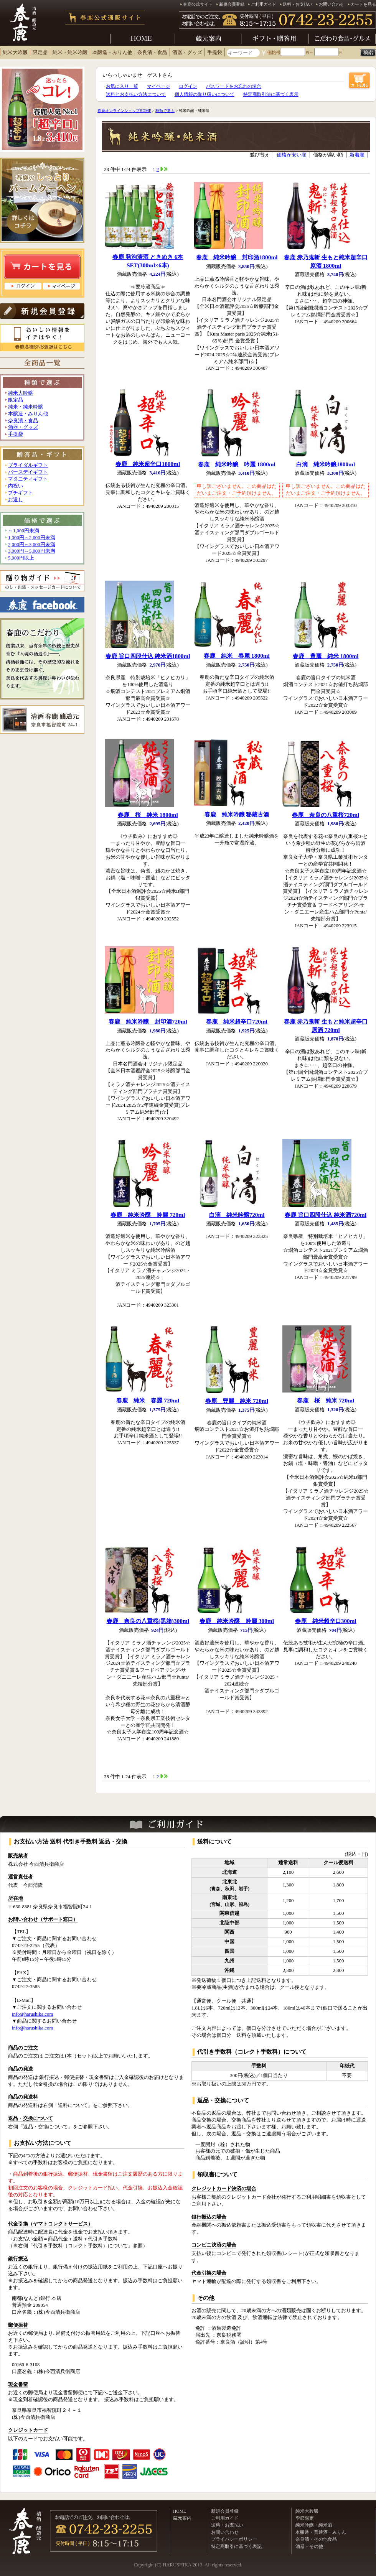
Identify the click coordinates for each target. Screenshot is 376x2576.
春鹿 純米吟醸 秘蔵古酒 (236, 814)
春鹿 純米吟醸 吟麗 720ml (147, 1214)
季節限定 (304, 2518)
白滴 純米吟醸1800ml (325, 464)
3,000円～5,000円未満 (31, 551)
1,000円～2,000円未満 (31, 537)
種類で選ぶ (165, 111)
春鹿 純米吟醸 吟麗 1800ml (236, 464)
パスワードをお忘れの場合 (233, 86)
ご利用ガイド (263, 4)
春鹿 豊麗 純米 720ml (236, 1400)
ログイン (188, 86)
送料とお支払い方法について (136, 94)
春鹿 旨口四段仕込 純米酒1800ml (148, 656)
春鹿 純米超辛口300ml (325, 1621)
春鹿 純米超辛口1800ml (147, 464)
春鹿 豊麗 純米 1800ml (326, 656)
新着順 (357, 155)
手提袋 (214, 52)
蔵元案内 (182, 2518)
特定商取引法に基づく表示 (270, 94)
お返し (15, 499)
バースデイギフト (28, 472)
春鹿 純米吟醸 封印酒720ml (148, 1021)
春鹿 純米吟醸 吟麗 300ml (237, 1621)
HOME (179, 2511)
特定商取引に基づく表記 (236, 2546)
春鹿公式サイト (198, 4)
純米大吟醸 (15, 52)
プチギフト (20, 492)
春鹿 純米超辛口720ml (236, 1021)
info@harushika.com (32, 2014)
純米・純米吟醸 (70, 52)
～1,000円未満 (23, 530)
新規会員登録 (231, 4)
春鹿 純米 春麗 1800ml (237, 655)
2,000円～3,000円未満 (31, 544)
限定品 (40, 52)
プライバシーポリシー (234, 2539)
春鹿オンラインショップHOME (124, 111)
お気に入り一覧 (122, 86)
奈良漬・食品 (152, 52)
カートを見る (363, 4)
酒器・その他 (309, 2546)
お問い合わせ (331, 4)
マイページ (158, 86)
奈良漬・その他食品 (316, 2539)
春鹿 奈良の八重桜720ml (325, 814)
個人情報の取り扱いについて (204, 94)
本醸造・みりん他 (112, 52)
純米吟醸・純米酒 (313, 2525)
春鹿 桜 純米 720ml (325, 1400)
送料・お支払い (297, 4)
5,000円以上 (21, 558)
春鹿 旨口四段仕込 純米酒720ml (325, 1214)
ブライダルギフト (28, 465)
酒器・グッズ (187, 52)
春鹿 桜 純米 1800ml (148, 814)
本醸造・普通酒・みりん (320, 2532)
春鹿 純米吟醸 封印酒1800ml (237, 257)
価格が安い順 (292, 155)
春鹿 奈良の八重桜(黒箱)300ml (148, 1621)
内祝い (15, 486)
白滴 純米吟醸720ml (237, 1214)
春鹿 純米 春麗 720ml (147, 1400)
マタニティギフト (28, 479)
